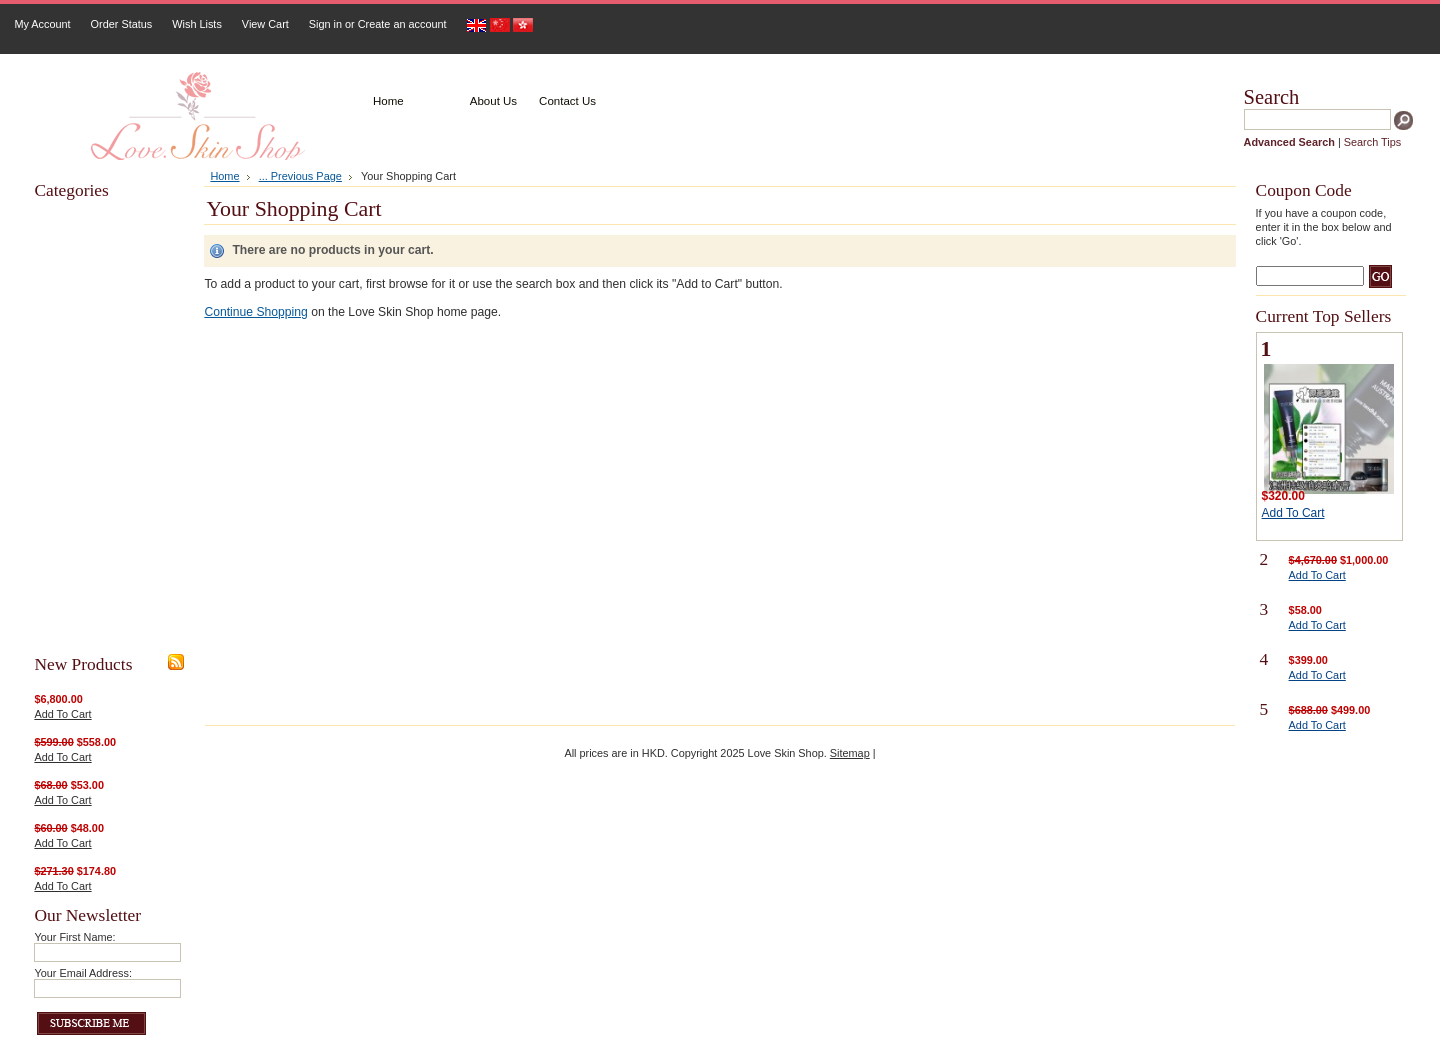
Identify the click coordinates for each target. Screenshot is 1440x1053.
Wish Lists (197, 24)
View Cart (265, 24)
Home (224, 176)
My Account (42, 24)
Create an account (402, 24)
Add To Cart (62, 714)
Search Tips (1372, 142)
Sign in (325, 24)
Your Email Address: (83, 973)
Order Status (122, 24)
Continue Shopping (255, 312)
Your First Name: (74, 937)
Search (1272, 97)
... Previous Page (300, 176)
